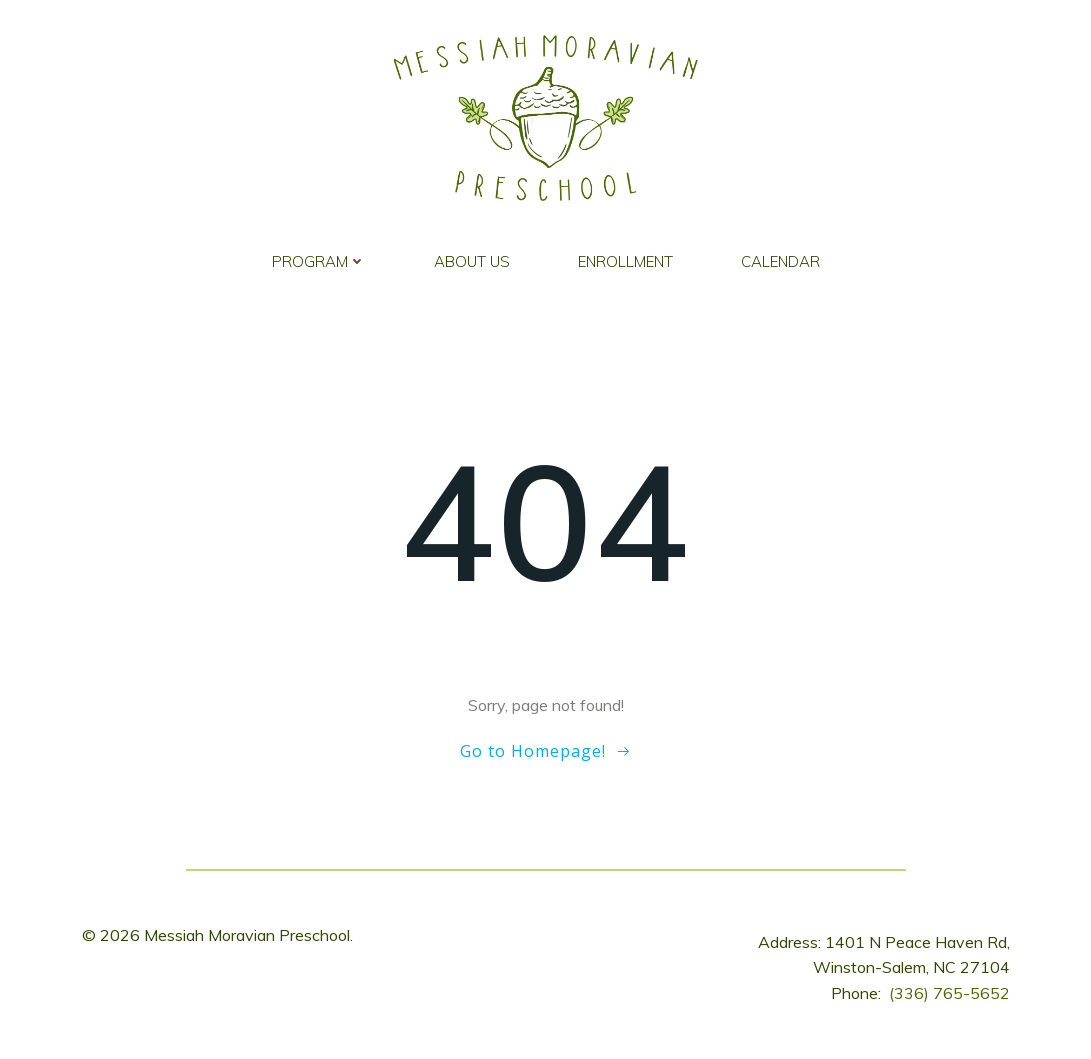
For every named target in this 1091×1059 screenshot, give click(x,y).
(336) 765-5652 (949, 993)
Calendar (780, 261)
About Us (472, 261)
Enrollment (625, 261)
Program (319, 261)
